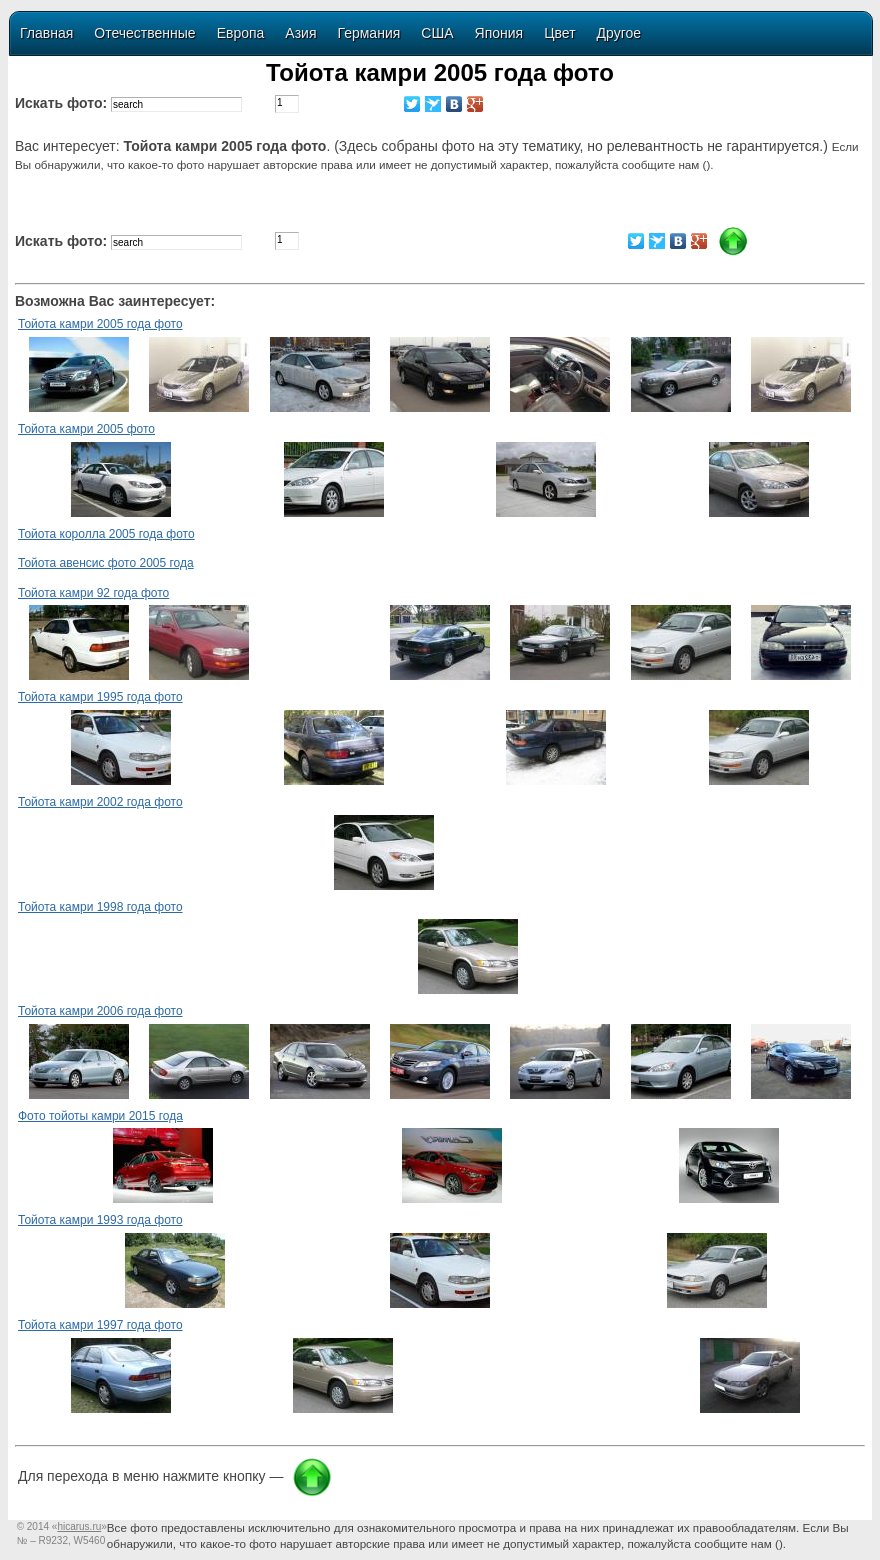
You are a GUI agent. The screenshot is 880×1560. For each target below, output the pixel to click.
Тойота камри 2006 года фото (100, 1011)
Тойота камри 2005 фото (86, 429)
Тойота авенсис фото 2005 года (106, 563)
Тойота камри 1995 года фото (100, 697)
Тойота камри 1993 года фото (100, 1220)
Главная (46, 33)
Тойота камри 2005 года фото (100, 324)
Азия (300, 33)
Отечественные (144, 33)
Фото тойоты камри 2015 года (100, 1116)
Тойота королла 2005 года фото (106, 534)
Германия (369, 33)
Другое (619, 33)
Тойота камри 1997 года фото (100, 1325)
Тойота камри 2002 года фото (100, 802)
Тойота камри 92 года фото (93, 593)
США (437, 33)
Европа (241, 33)
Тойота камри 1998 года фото (100, 907)
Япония (499, 33)
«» (79, 1526)
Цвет (559, 33)
